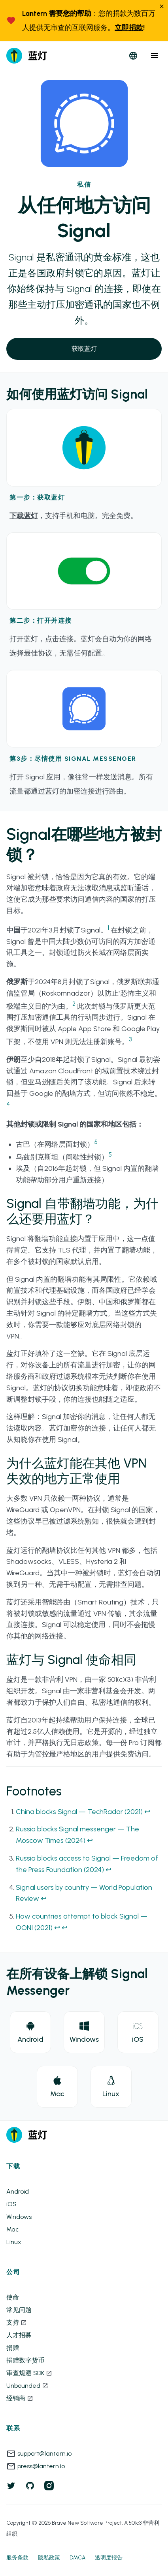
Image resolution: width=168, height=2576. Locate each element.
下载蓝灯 (23, 515)
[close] (161, 7)
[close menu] (154, 56)
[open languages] (133, 56)
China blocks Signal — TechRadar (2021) (79, 1811)
